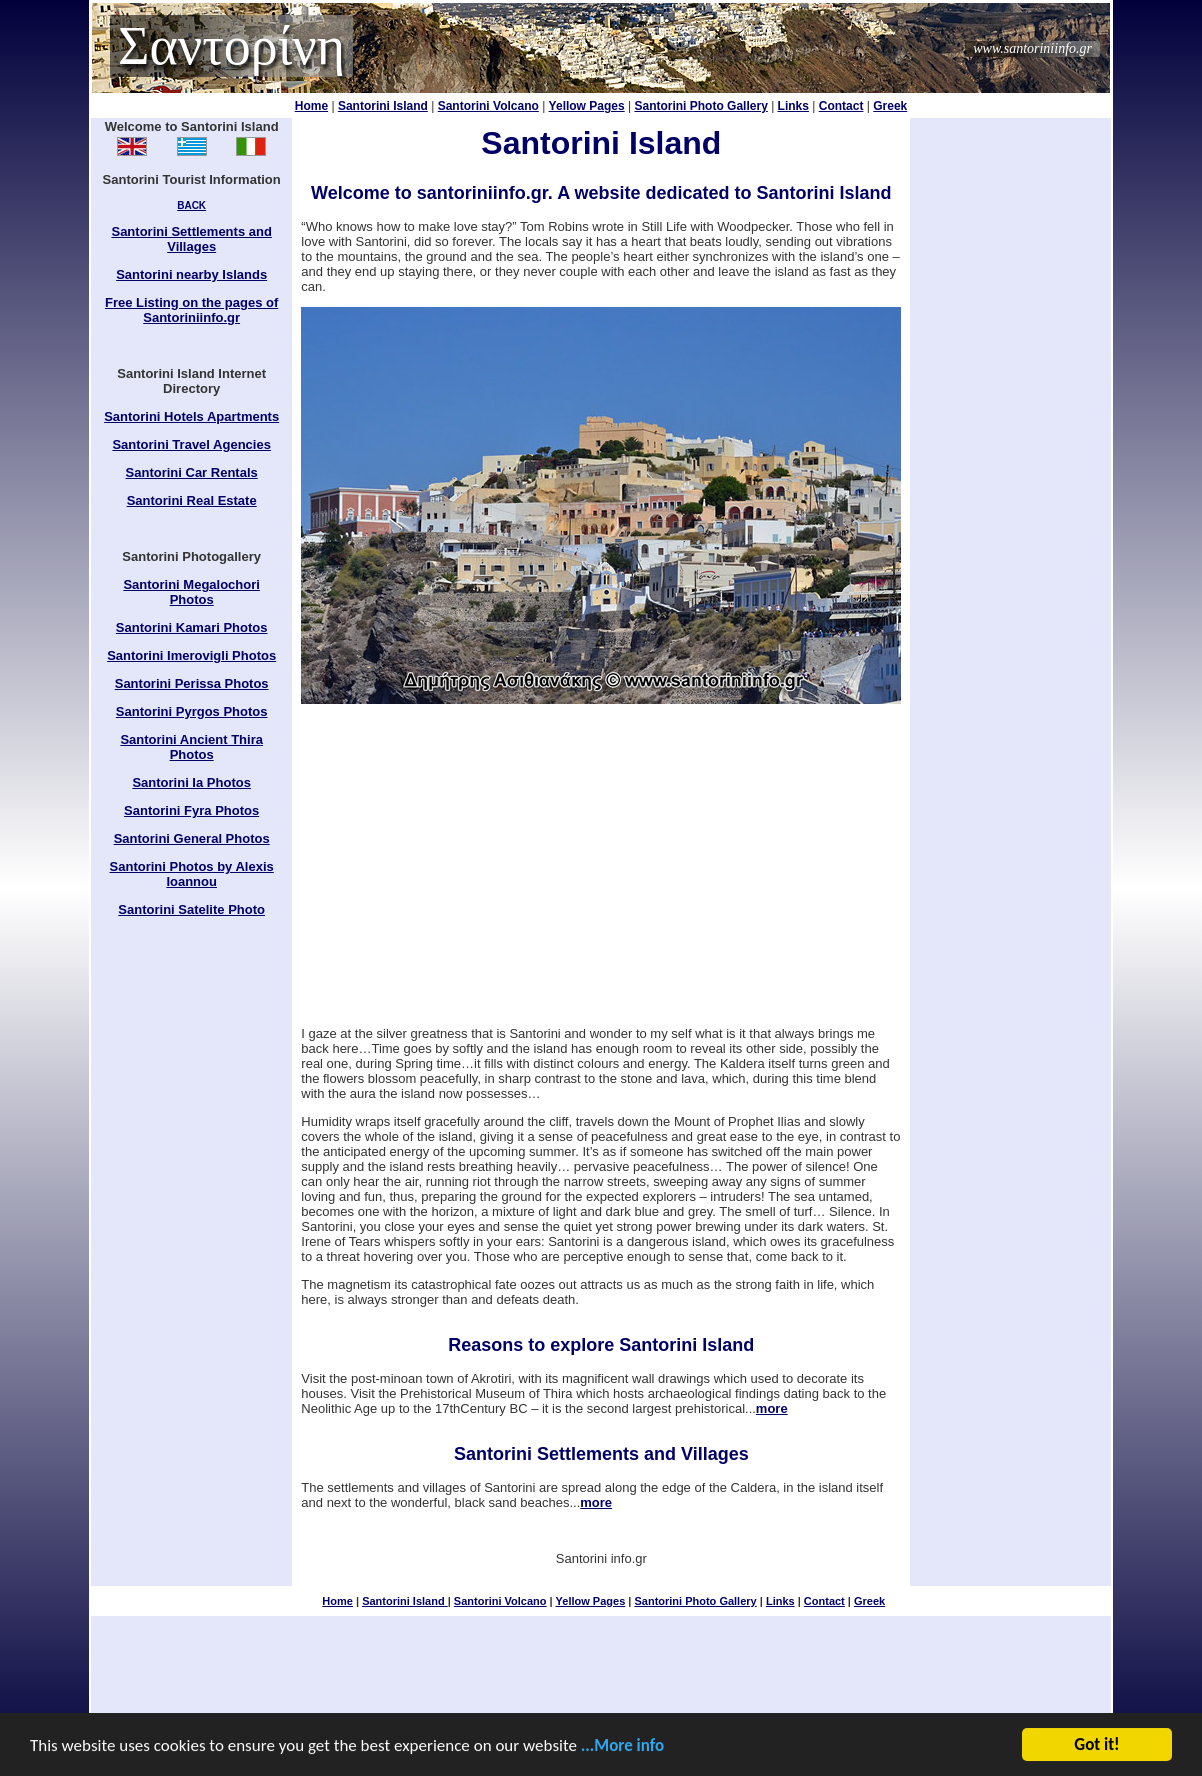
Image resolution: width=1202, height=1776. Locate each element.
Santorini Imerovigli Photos (191, 655)
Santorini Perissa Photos (192, 683)
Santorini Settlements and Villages (191, 239)
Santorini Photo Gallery (700, 106)
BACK (191, 205)
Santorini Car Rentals (192, 472)
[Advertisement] (601, 865)
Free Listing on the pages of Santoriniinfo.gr (191, 310)
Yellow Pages (587, 106)
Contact (841, 106)
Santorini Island (383, 106)
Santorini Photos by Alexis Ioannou (192, 874)
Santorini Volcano (488, 106)
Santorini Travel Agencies (191, 444)
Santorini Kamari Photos (192, 627)
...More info (622, 1746)
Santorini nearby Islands (191, 274)
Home (311, 106)
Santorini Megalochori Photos (191, 592)
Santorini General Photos (192, 838)
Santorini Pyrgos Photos (192, 711)
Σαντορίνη (231, 46)
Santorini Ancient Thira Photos (191, 747)
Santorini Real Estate (192, 500)
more (772, 1408)
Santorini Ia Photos (191, 782)
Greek (890, 106)
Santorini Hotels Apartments (191, 416)
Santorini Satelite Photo (191, 909)
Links (793, 106)
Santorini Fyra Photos (191, 810)
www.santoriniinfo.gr (1032, 48)
